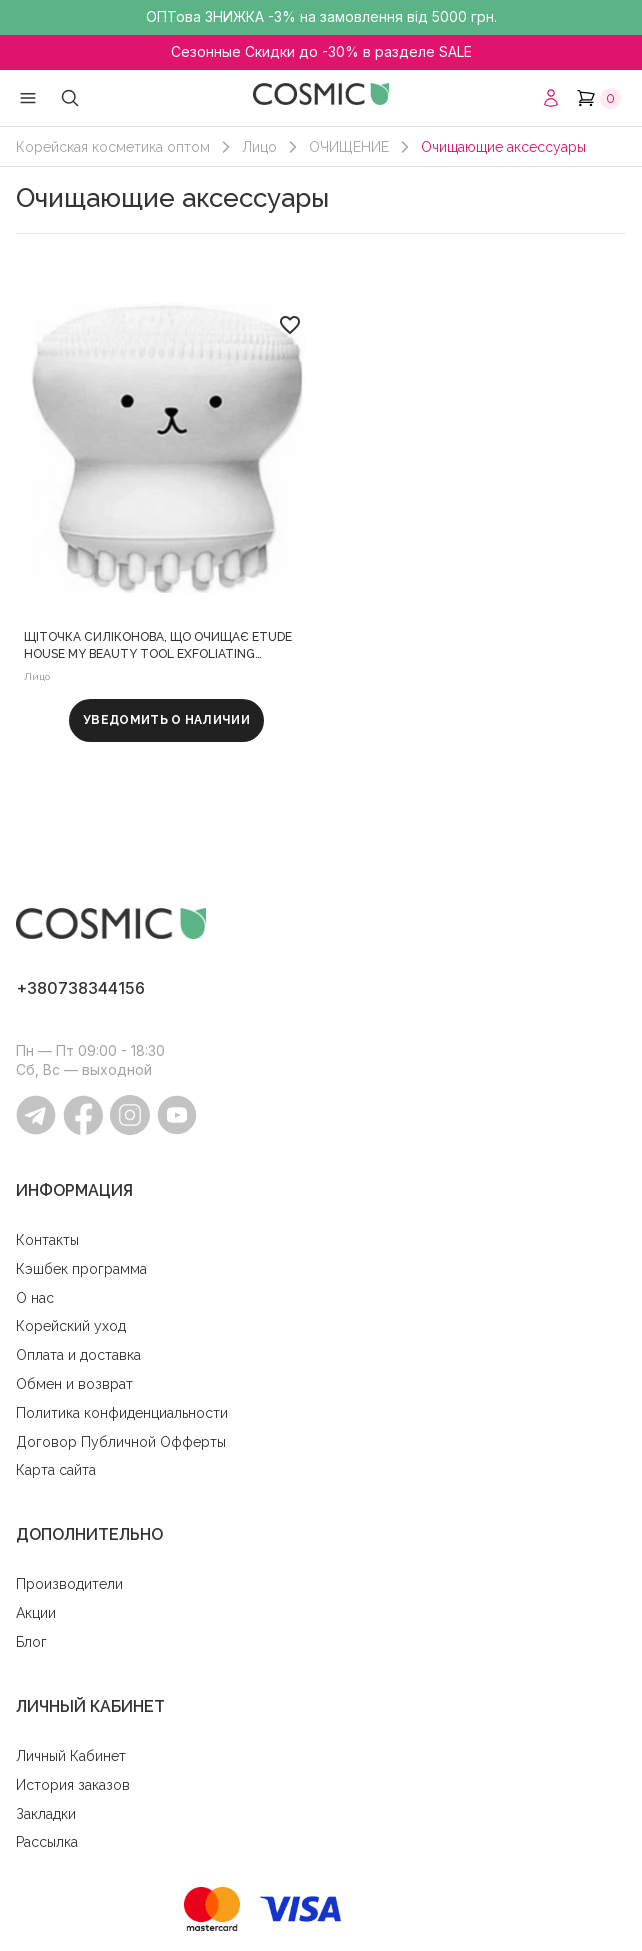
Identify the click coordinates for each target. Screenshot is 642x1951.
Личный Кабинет (71, 1756)
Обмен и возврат (74, 1384)
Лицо (259, 147)
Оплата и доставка (78, 1355)
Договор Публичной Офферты (121, 1442)
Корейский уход (71, 1326)
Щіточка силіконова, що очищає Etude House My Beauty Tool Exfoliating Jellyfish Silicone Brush (158, 646)
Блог (31, 1642)
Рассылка (47, 1842)
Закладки (46, 1814)
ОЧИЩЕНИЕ (349, 147)
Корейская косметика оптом (113, 147)
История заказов (73, 1785)
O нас (35, 1298)
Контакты (47, 1240)
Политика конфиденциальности (122, 1413)
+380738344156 (80, 988)
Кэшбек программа (81, 1269)
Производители (69, 1584)
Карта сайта (56, 1470)
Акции (36, 1613)
